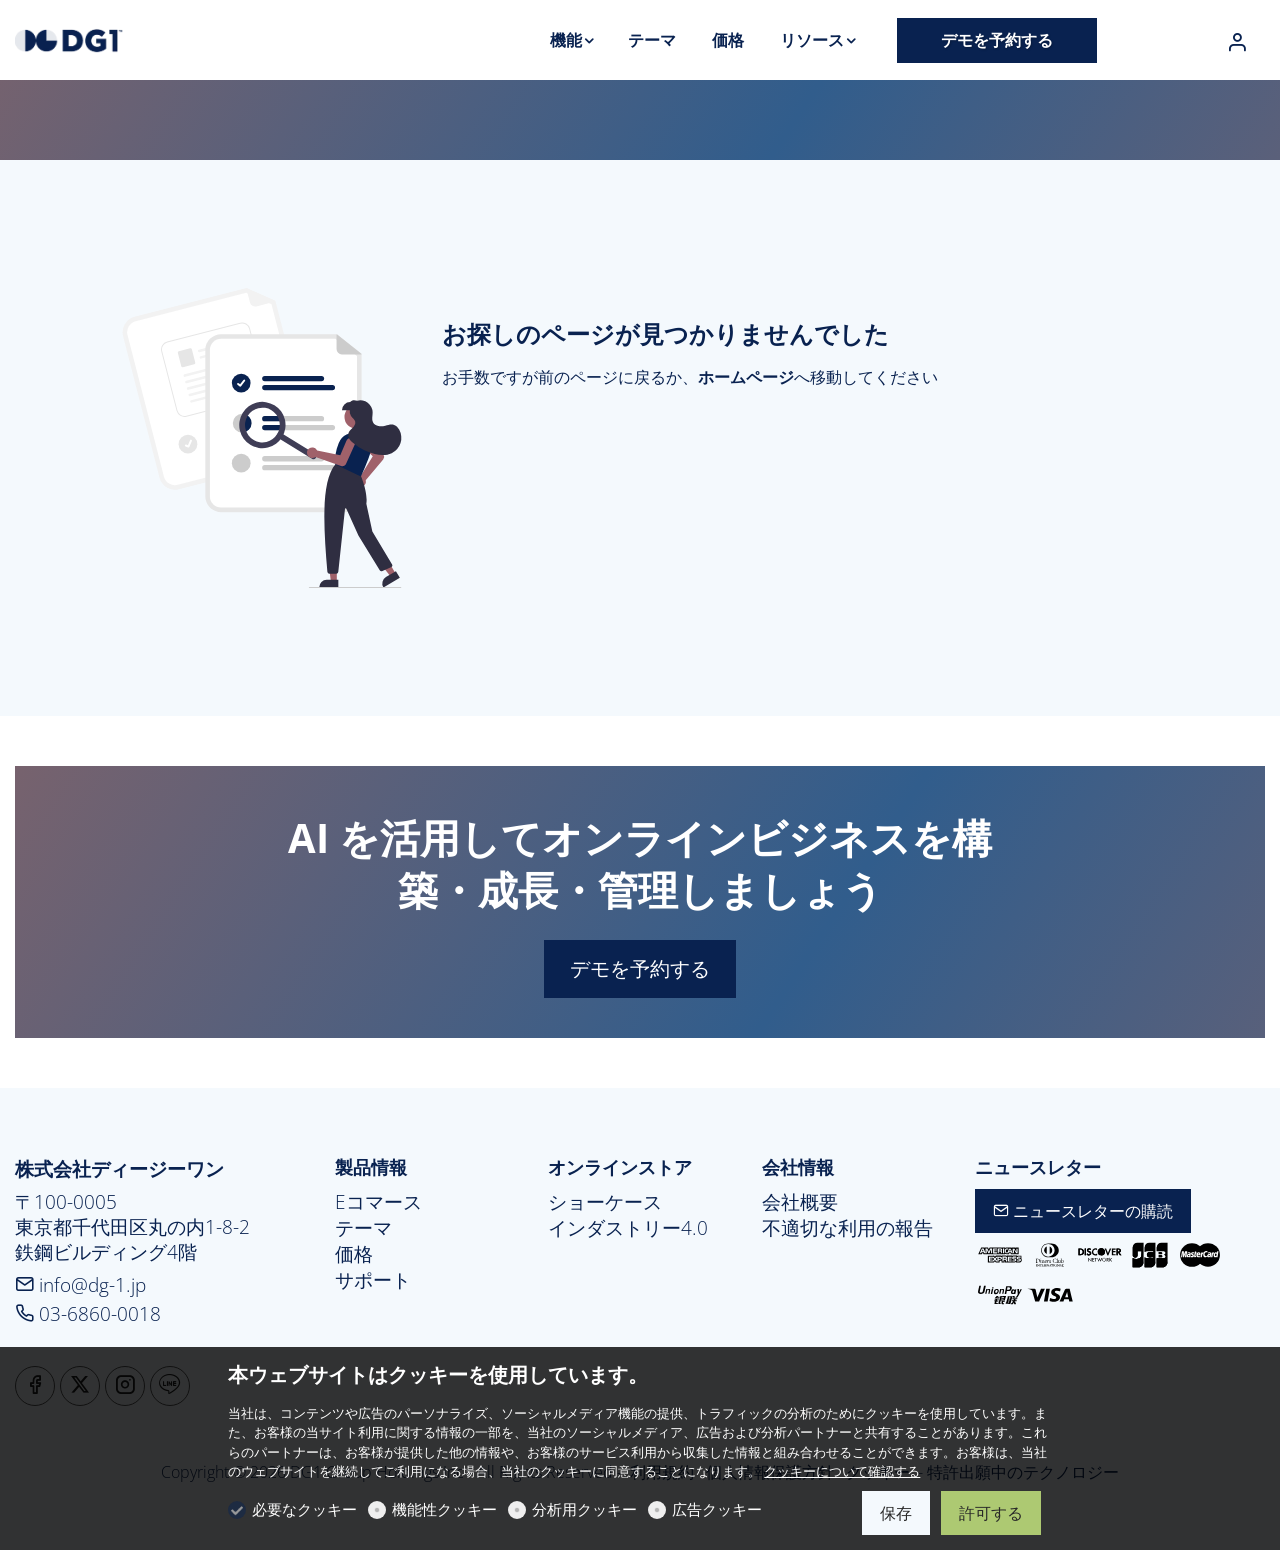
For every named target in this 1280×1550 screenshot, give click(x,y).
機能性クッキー (444, 1509)
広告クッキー (717, 1509)
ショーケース (605, 1202)
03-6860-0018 (88, 1313)
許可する (991, 1513)
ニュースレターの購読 (1083, 1211)
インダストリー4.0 (628, 1228)
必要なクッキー (304, 1509)
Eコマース (378, 1202)
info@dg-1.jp (80, 1284)
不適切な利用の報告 (847, 1228)
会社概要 (800, 1202)
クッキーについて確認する (842, 1471)
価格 (354, 1254)
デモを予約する (640, 968)
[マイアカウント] (1237, 42)
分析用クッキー (584, 1509)
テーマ (363, 1228)
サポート (373, 1280)
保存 (896, 1513)
